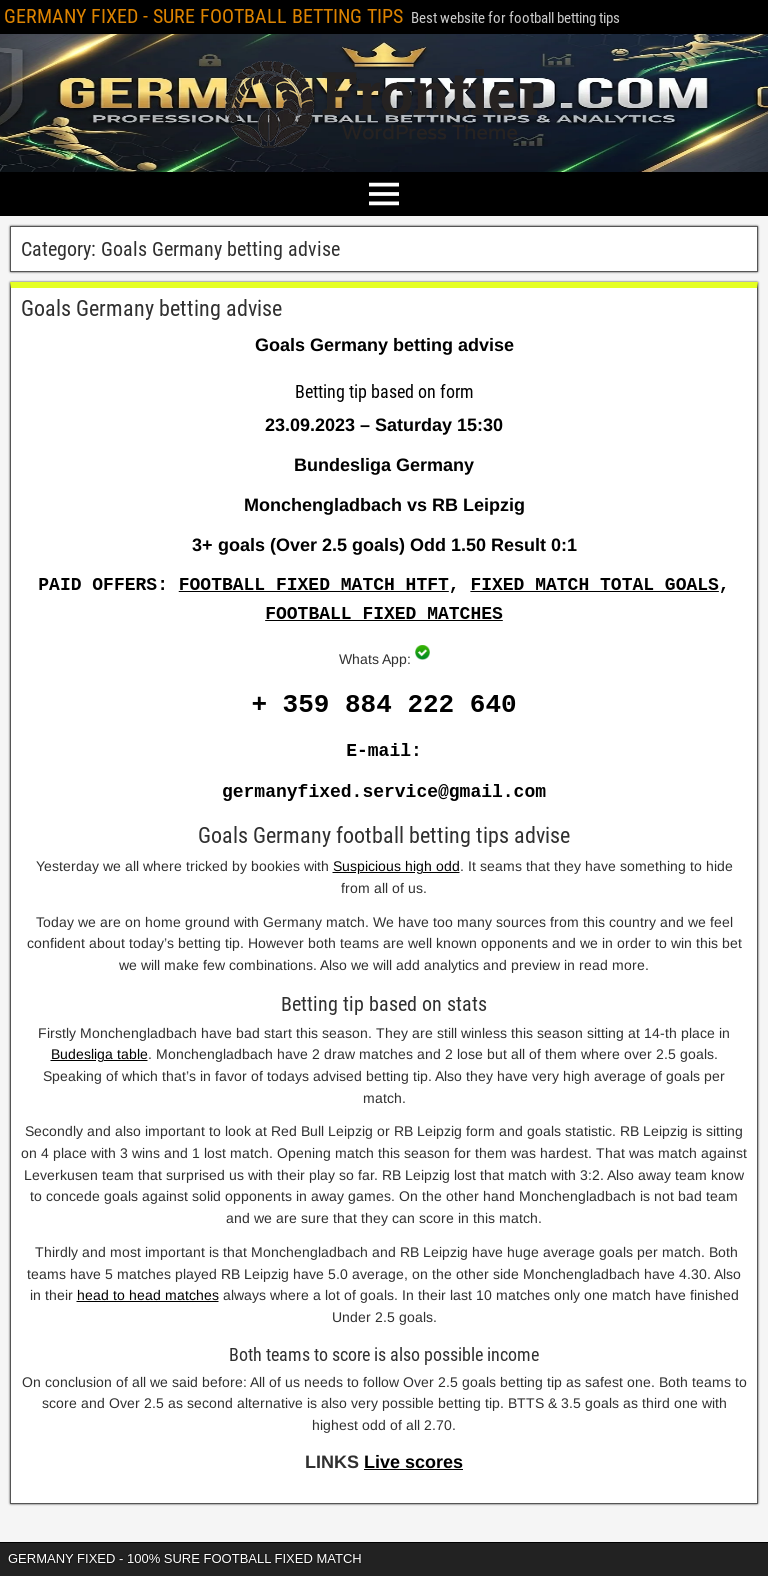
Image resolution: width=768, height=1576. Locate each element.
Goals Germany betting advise (151, 308)
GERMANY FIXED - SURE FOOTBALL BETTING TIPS (203, 16)
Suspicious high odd (396, 866)
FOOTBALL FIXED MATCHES (384, 614)
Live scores (413, 1462)
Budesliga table (99, 1054)
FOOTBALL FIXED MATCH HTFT (314, 585)
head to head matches (148, 1295)
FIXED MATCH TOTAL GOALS (594, 585)
